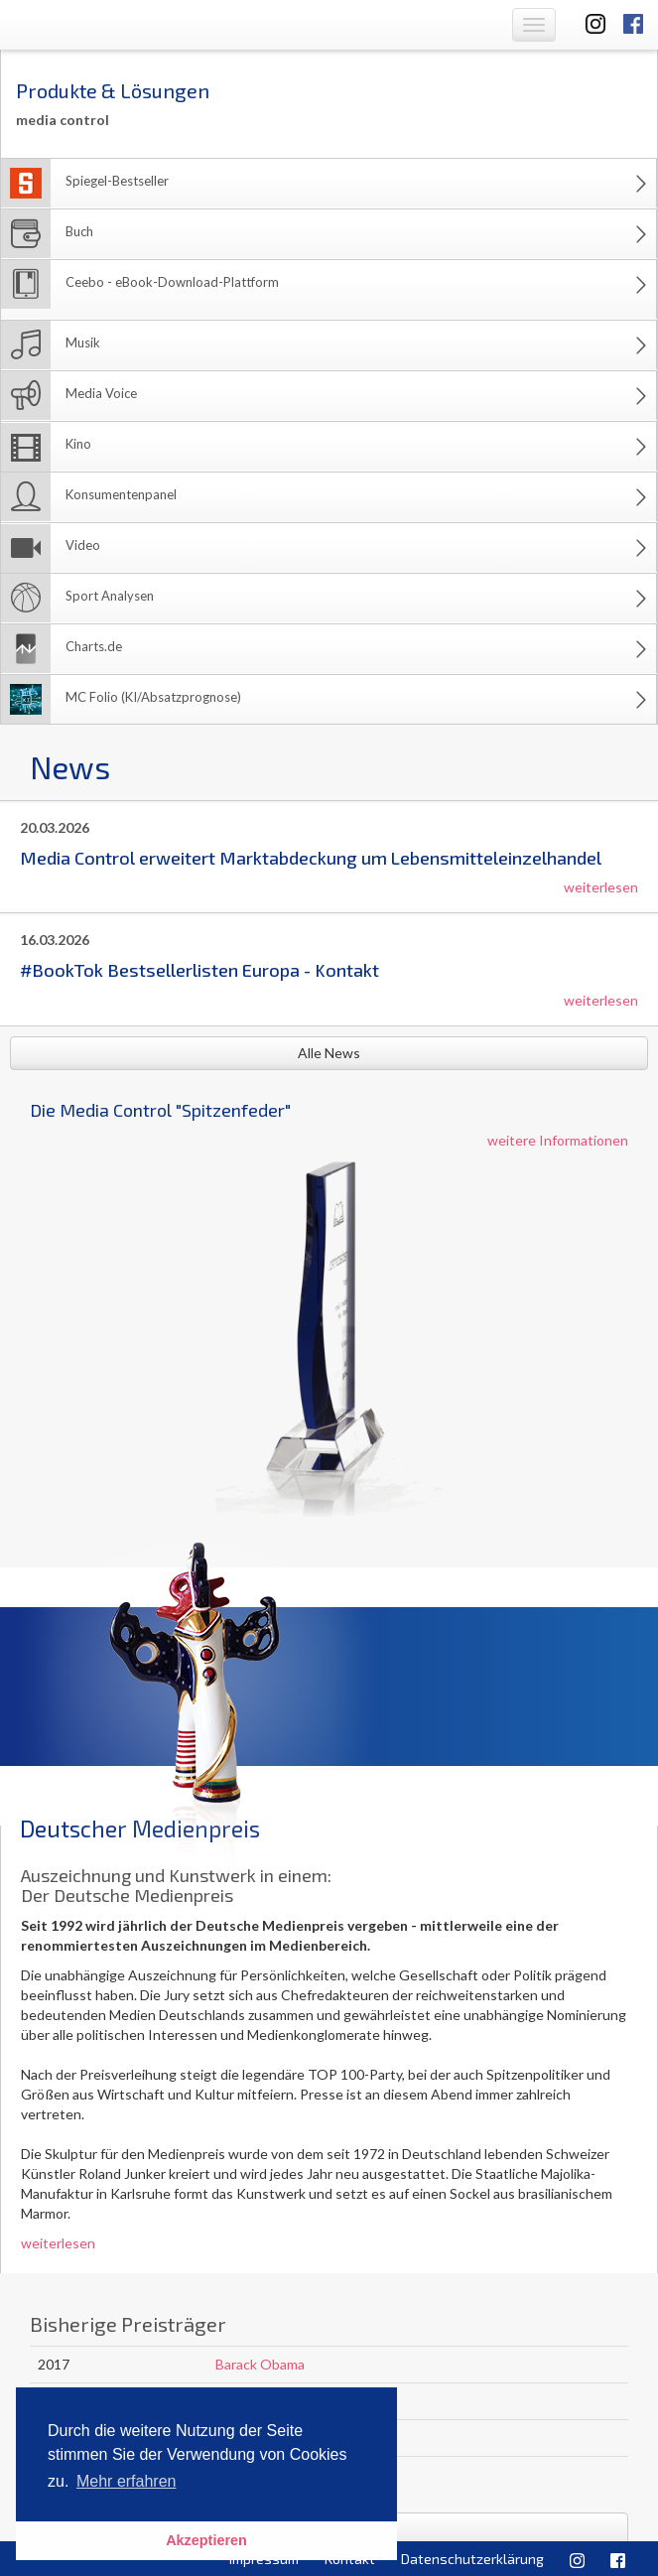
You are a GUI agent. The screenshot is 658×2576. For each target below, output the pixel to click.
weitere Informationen (557, 1140)
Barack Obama (260, 2364)
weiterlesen (601, 887)
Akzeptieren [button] (206, 2540)
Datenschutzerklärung (472, 2558)
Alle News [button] (329, 1052)
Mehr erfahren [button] (126, 2481)
